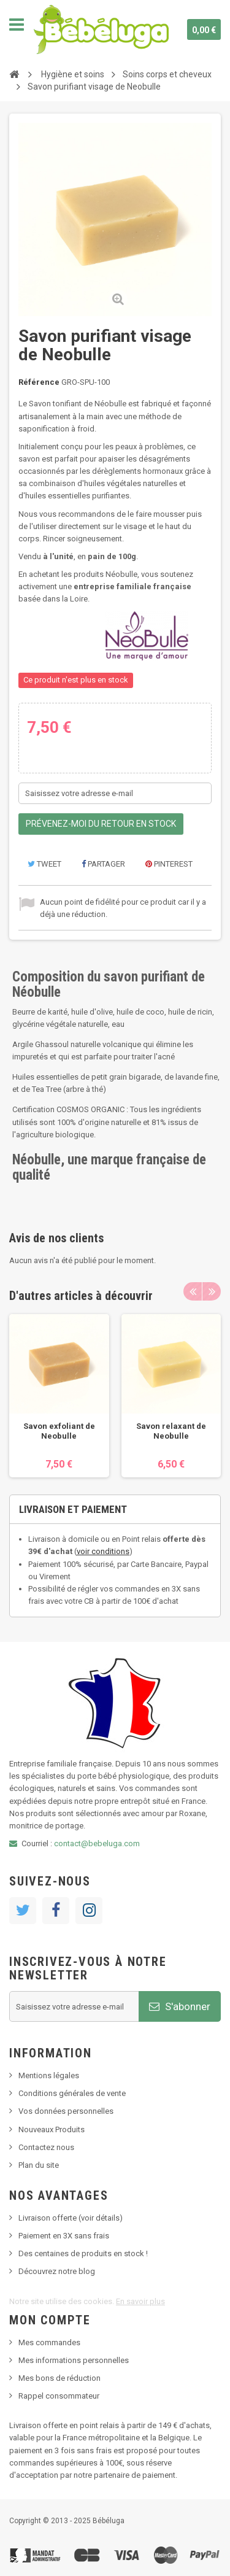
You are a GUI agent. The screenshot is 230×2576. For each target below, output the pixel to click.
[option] (59, 1395)
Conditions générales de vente (72, 2093)
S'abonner (179, 2006)
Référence (38, 382)
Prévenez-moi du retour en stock (101, 824)
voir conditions (103, 1551)
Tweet (44, 863)
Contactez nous (46, 2147)
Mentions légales (48, 2075)
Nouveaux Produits (51, 2129)
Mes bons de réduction (59, 2378)
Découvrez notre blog (56, 2271)
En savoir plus (140, 2301)
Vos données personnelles (65, 2111)
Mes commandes (49, 2342)
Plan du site (38, 2165)
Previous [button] (192, 1291)
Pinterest (169, 863)
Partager (103, 863)
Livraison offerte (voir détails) (70, 2217)
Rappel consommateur (58, 2395)
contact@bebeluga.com (97, 1843)
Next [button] (211, 1291)
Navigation (16, 24)
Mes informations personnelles (73, 2360)
